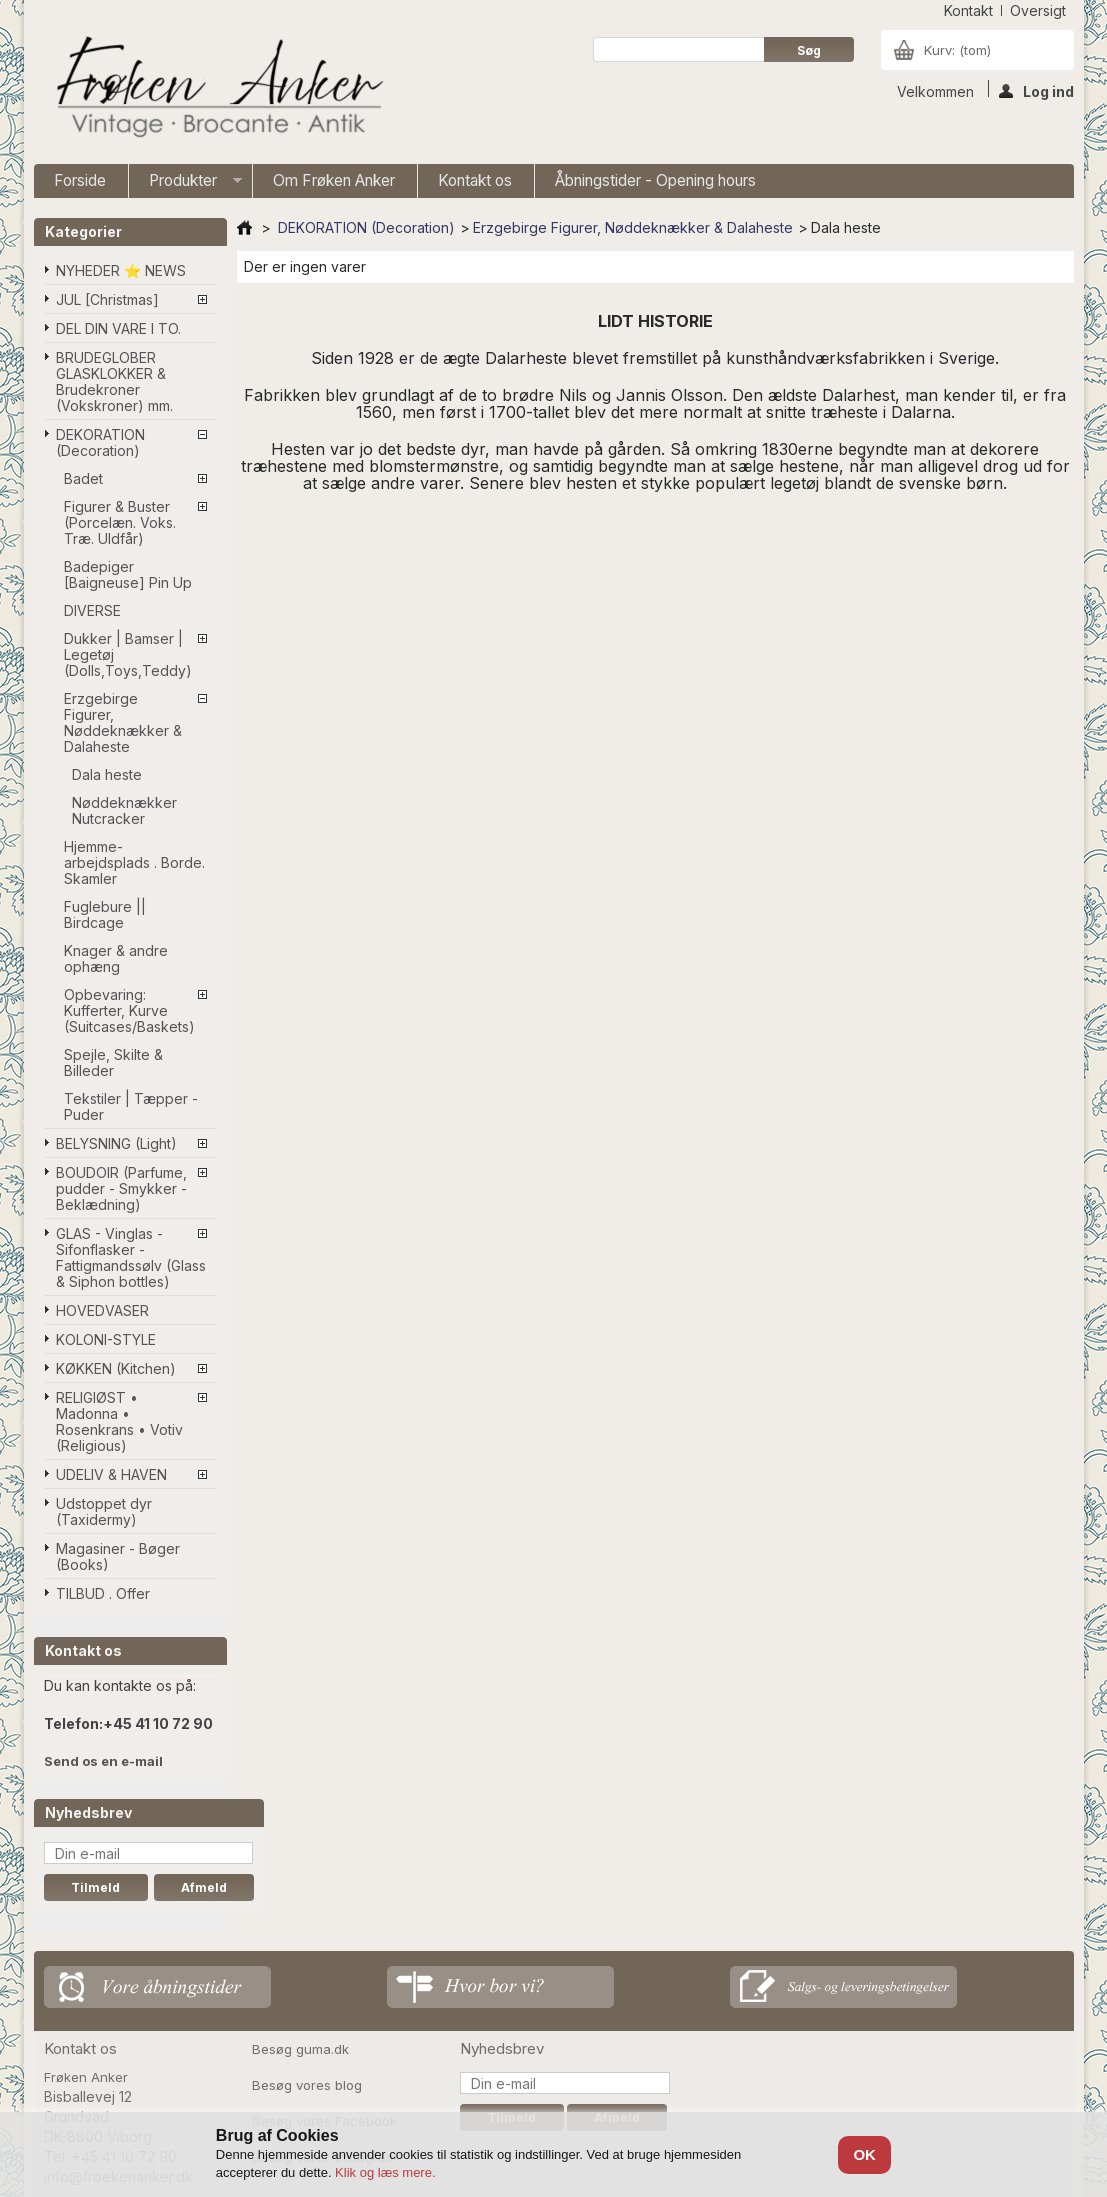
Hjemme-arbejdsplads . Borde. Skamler (134, 862)
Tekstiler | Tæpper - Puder (131, 1106)
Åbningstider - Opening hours (655, 180)
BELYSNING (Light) (116, 1143)
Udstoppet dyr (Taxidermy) (104, 1511)
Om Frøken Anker (334, 180)
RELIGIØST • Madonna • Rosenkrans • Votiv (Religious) (119, 1421)
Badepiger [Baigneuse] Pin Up (128, 574)
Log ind (1036, 90)
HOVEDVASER (102, 1310)
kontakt (968, 10)
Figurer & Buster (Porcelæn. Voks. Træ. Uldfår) (120, 522)
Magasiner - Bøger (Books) (118, 1556)
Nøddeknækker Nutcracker (124, 810)
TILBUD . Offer (103, 1593)
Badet (83, 478)
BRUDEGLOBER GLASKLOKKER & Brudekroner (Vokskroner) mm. (114, 381)
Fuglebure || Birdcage (105, 914)
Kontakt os (475, 180)
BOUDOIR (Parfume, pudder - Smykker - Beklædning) (121, 1188)
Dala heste (107, 774)
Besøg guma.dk (300, 2049)
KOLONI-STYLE (106, 1339)
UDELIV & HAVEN (111, 1474)
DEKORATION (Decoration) (100, 442)
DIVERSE (92, 610)
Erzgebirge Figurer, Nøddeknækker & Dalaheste (123, 722)
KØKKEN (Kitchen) (116, 1368)
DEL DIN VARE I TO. (118, 328)
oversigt (1038, 10)
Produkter (185, 184)
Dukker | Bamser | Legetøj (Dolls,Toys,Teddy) (128, 654)
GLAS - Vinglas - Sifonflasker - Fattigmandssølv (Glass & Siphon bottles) (131, 1257)
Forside (80, 180)
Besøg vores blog (307, 2085)
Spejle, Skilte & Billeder (113, 1062)
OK (864, 2154)
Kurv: (957, 50)
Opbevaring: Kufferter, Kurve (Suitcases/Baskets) (129, 1010)
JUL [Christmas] (107, 299)
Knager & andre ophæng (116, 958)
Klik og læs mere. (385, 2172)
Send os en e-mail (103, 1761)
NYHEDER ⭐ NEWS (121, 270)
